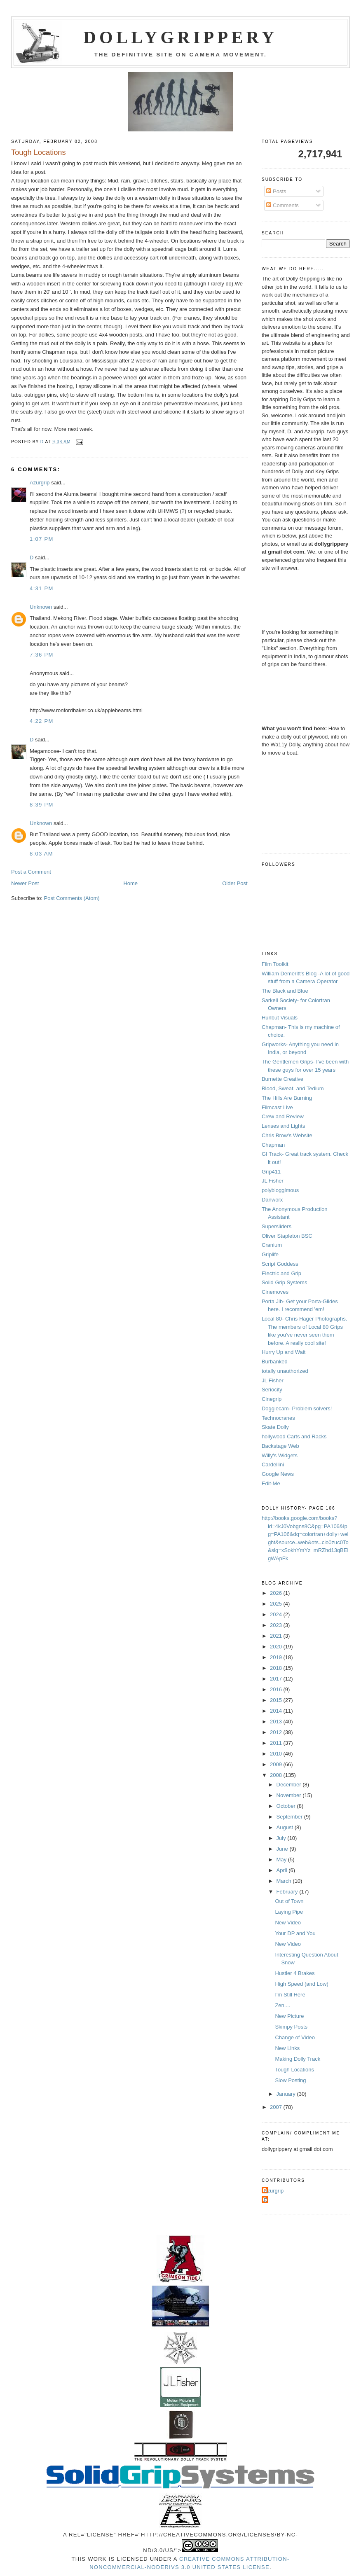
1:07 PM (42, 539)
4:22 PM (42, 721)
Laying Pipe (289, 1912)
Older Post (234, 883)
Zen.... (282, 2005)
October (287, 1806)
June (283, 1849)
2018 (277, 1668)
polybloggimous (280, 1190)
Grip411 (271, 1172)
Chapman (273, 1145)
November (290, 1795)
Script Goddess (280, 1264)
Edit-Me (271, 1483)
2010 (277, 1754)
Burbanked (275, 1361)
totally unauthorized (285, 1371)
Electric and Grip (281, 1273)
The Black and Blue (285, 991)
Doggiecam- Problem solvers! (297, 1408)
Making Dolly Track (297, 2059)
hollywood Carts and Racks (294, 1436)
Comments (282, 205)
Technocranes (278, 1418)
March (285, 1881)
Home (130, 883)
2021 (277, 1636)
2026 (277, 1593)
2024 (277, 1614)
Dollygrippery (181, 37)
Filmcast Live (277, 1107)
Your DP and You (295, 1933)
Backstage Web (280, 1446)
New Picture (289, 2016)
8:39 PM (42, 805)
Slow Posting (290, 2080)
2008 (277, 1775)
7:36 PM (42, 655)
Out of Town (289, 1901)
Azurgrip (39, 482)
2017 (277, 1679)
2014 (277, 1711)
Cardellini (273, 1464)
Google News (278, 1474)
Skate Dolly (275, 1427)
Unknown (41, 607)
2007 (277, 2107)
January (287, 2094)
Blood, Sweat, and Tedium (293, 1088)
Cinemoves (275, 1292)
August (286, 1827)
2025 (277, 1604)
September (290, 1817)
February (288, 1892)
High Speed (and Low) (301, 1984)
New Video (288, 1922)
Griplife (270, 1254)
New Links (287, 2048)
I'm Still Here (290, 1995)
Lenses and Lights (283, 1126)
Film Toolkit (275, 964)
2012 (277, 1732)
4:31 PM (42, 588)
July (282, 1838)
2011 (277, 1743)
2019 (277, 1657)
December (290, 1784)
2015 (277, 1700)
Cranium (272, 1245)
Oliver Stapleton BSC (287, 1236)
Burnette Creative (282, 1079)
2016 (277, 1689)
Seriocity (272, 1389)
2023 (277, 1625)
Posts (276, 191)
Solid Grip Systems (284, 1282)
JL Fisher (273, 1181)
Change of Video (295, 2037)
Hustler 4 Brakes (294, 1973)
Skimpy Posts (291, 2027)
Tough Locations (294, 2069)
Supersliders (276, 1226)
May (282, 1859)
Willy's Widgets (280, 1455)
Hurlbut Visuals (280, 1018)
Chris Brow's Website (287, 1135)
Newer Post (25, 883)
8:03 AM (41, 854)
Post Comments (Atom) (72, 898)
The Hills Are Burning (287, 1098)
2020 (277, 1646)
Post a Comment (31, 872)
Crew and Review (283, 1116)
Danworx (272, 1200)
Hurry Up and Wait (283, 1352)
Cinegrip (271, 1399)
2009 (277, 1764)
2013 (277, 1721)
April (283, 1870)
